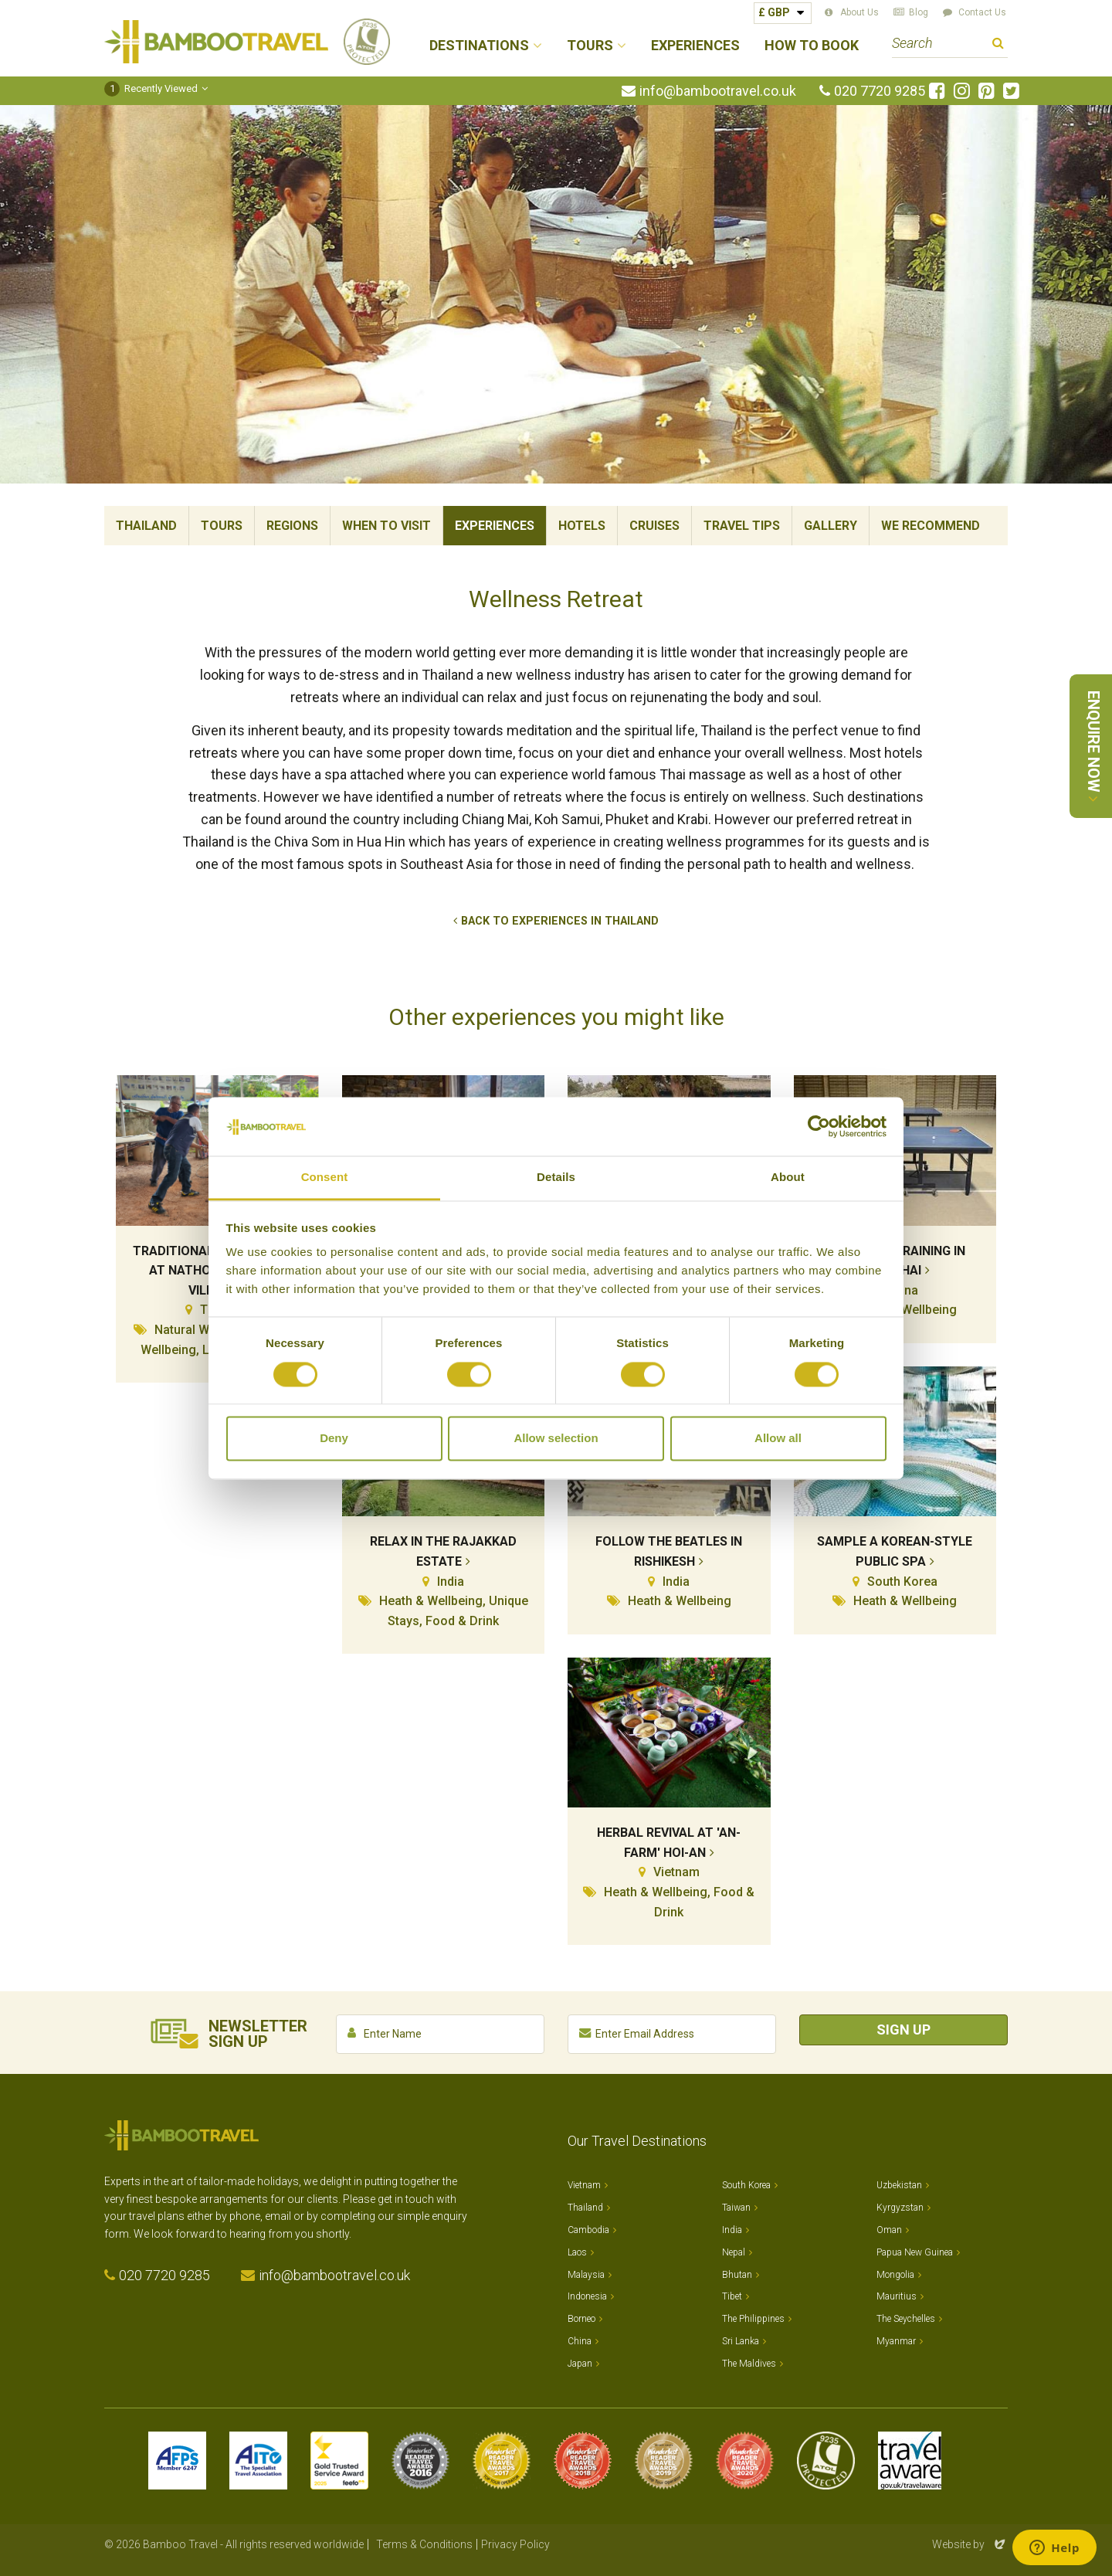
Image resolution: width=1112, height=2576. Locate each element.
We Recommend (930, 525)
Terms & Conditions (424, 2544)
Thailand (146, 525)
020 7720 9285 (879, 91)
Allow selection (556, 1438)
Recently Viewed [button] (151, 88)
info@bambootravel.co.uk (717, 91)
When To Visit (386, 525)
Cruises (654, 525)
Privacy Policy (515, 2544)
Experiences (695, 46)
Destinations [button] (479, 46)
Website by (970, 2544)
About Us (859, 12)
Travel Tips (741, 525)
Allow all (778, 1438)
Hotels (581, 525)
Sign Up (903, 2029)
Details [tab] (556, 1177)
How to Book (811, 46)
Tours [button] (590, 46)
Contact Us (982, 12)
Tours (221, 525)
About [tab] (788, 1177)
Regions (292, 525)
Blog (918, 12)
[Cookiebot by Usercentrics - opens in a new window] (819, 1126)
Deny (334, 1438)
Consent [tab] (324, 1177)
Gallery (830, 525)
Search (998, 45)
